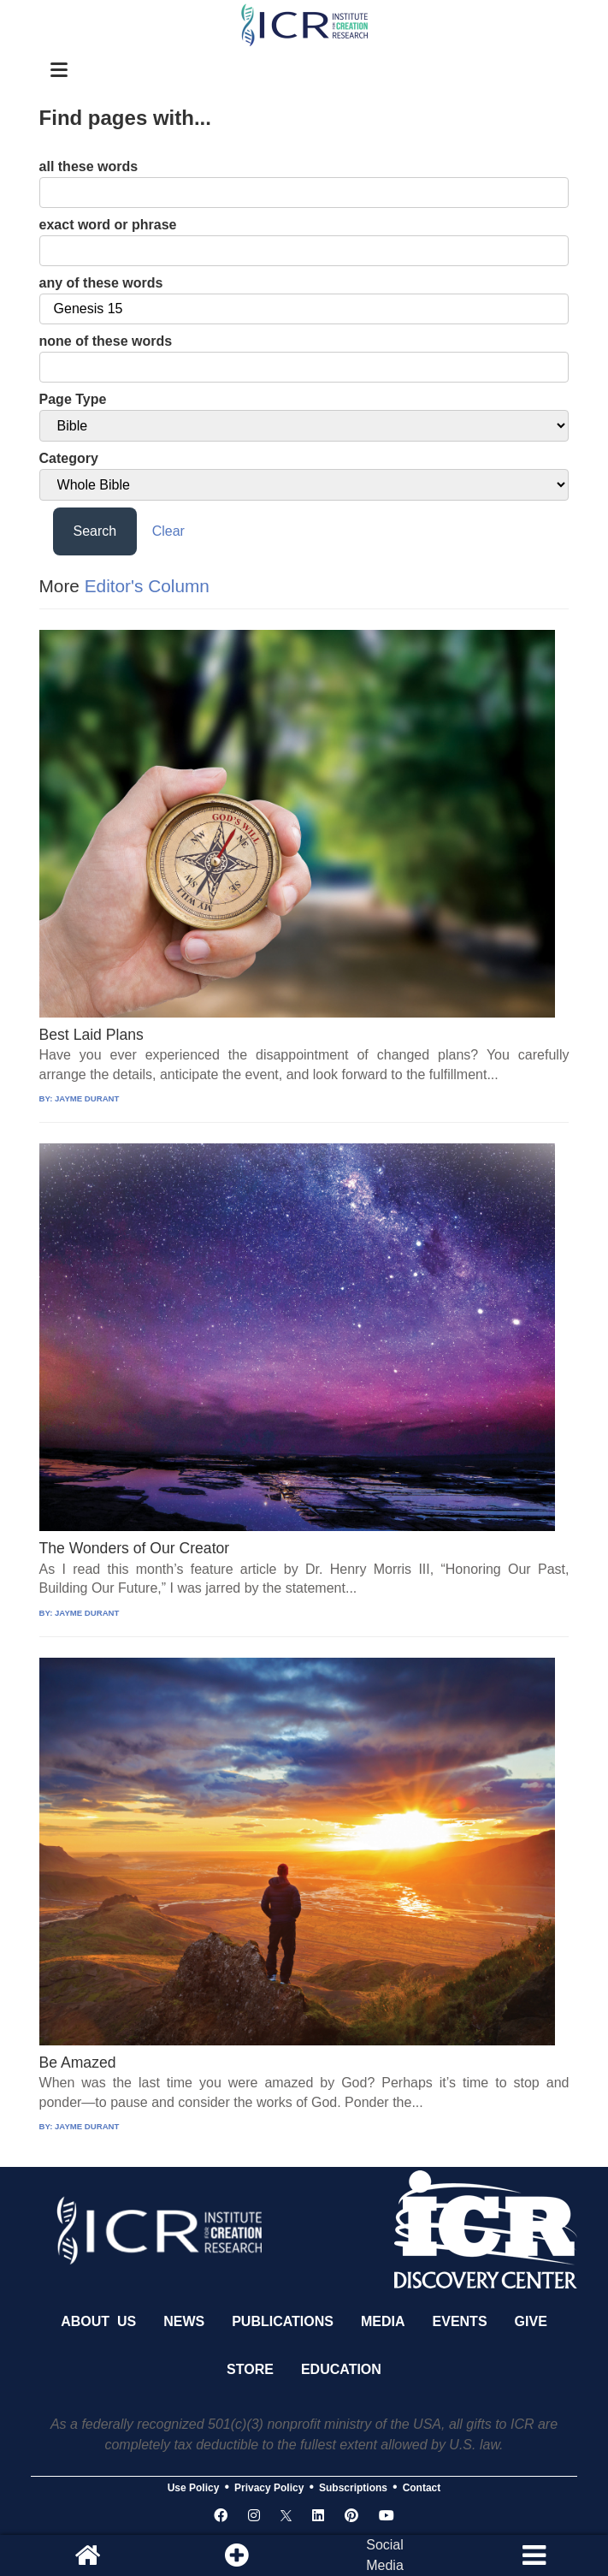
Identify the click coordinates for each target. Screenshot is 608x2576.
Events (460, 2321)
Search (95, 531)
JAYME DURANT (87, 1098)
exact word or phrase (108, 224)
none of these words (106, 341)
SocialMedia (385, 2555)
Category (68, 458)
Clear (168, 531)
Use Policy (194, 2488)
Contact (422, 2488)
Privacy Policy (269, 2488)
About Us (98, 2321)
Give (531, 2321)
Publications (283, 2321)
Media (383, 2321)
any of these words (101, 283)
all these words (89, 166)
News (183, 2321)
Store (250, 2369)
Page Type (73, 399)
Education (341, 2369)
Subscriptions (353, 2488)
